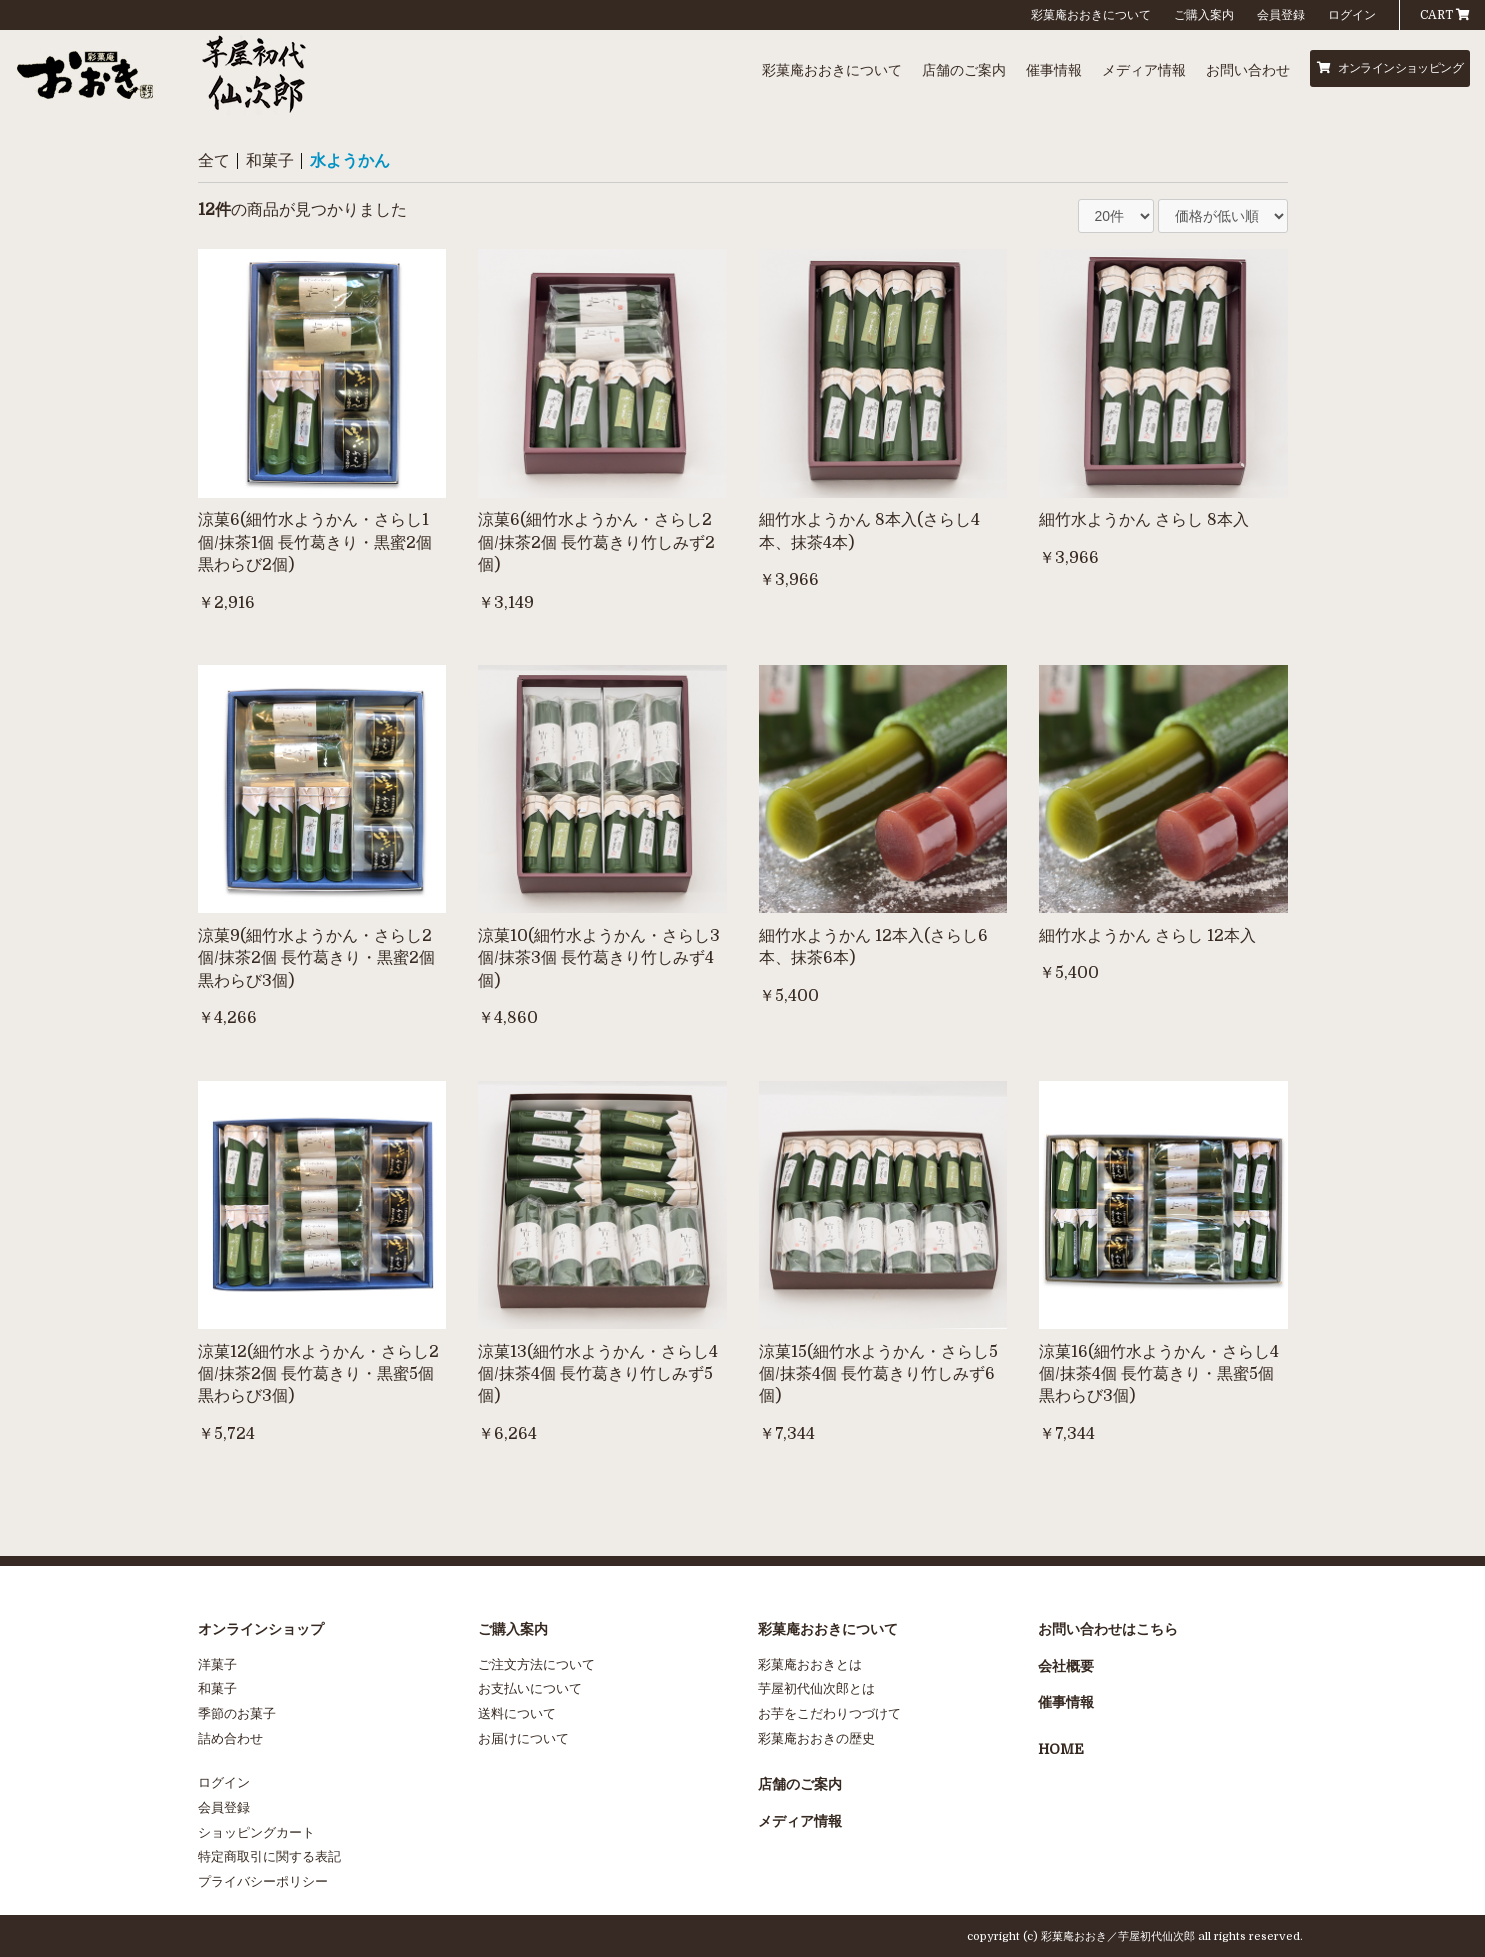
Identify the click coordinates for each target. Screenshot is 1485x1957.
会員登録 (1281, 15)
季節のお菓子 (237, 1713)
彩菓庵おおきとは (810, 1664)
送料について (517, 1713)
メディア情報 (1144, 70)
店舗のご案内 (964, 70)
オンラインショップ (261, 1629)
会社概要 (1066, 1666)
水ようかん (350, 161)
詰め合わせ (230, 1738)
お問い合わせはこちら (1108, 1629)
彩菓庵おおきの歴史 (816, 1738)
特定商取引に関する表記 (269, 1856)
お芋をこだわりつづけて (829, 1713)
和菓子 (270, 161)
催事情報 (1054, 70)
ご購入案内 (1204, 15)
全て (214, 161)
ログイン (1352, 15)
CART (1445, 15)
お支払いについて (530, 1688)
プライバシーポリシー (263, 1881)
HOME (1061, 1749)
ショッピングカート (256, 1832)
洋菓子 (217, 1664)
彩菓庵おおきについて (1091, 15)
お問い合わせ (1248, 70)
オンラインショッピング (1390, 68)
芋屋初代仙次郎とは (816, 1688)
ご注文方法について (536, 1664)
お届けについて (523, 1738)
